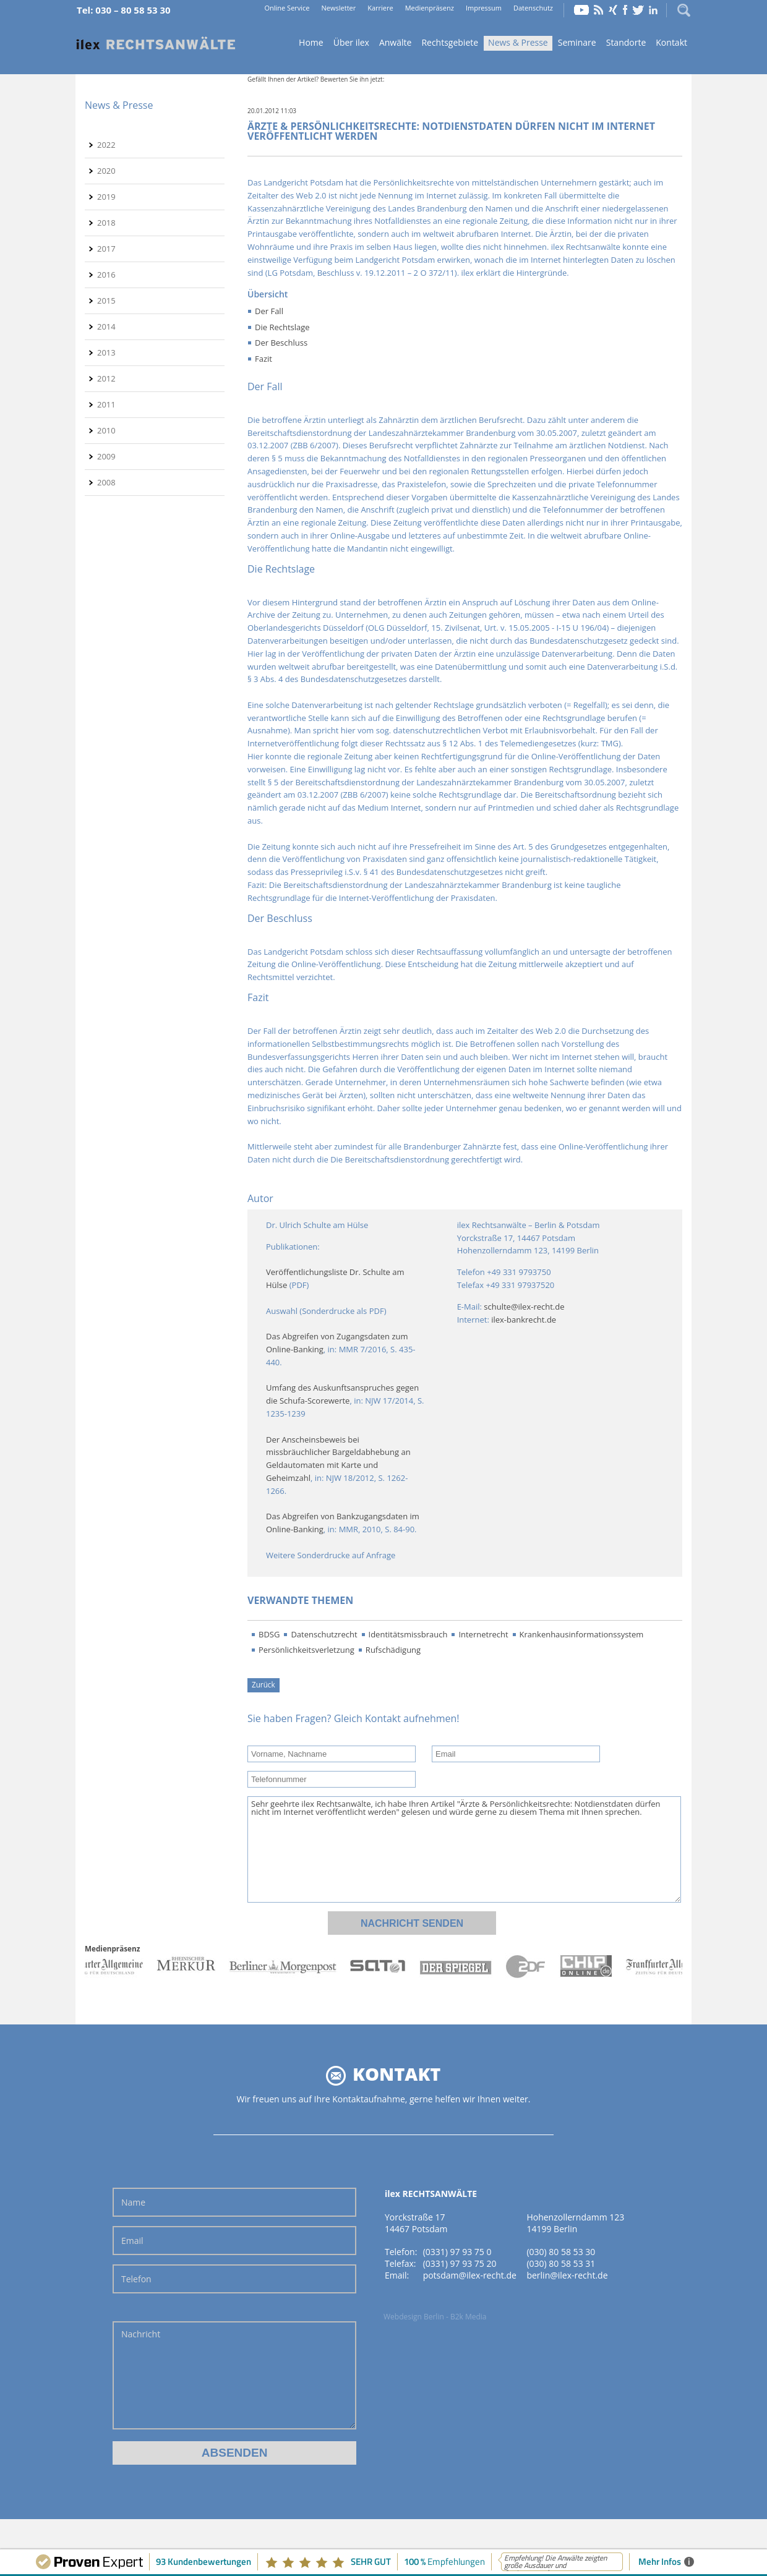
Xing (613, 10)
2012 (106, 378)
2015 (106, 300)
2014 (106, 326)
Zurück (263, 1684)
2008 (106, 482)
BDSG (269, 1634)
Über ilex (351, 42)
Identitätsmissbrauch (408, 1634)
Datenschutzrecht (324, 1634)
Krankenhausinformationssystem (582, 1634)
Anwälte (395, 42)
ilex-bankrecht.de (523, 1319)
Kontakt (671, 42)
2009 (106, 456)
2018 (106, 222)
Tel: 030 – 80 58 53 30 (124, 10)
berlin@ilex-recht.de (566, 2275)
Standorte (626, 42)
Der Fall (269, 311)
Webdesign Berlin (414, 2316)
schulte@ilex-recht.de (524, 1306)
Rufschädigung (393, 1649)
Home (155, 43)
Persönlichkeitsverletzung (306, 1649)
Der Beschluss (281, 342)
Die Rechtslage (282, 327)
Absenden (235, 2452)
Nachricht (234, 2375)
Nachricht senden (412, 1923)
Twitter (638, 10)
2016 (106, 274)
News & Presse (518, 42)
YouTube (581, 10)
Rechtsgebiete (449, 42)
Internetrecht (483, 1634)
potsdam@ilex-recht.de (469, 2275)
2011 (106, 404)
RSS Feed (599, 10)
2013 (106, 352)
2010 (106, 430)
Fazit (263, 358)
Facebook (625, 10)
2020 (106, 170)
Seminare (577, 42)
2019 (106, 196)
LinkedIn (653, 10)
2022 (106, 144)
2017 (106, 248)
